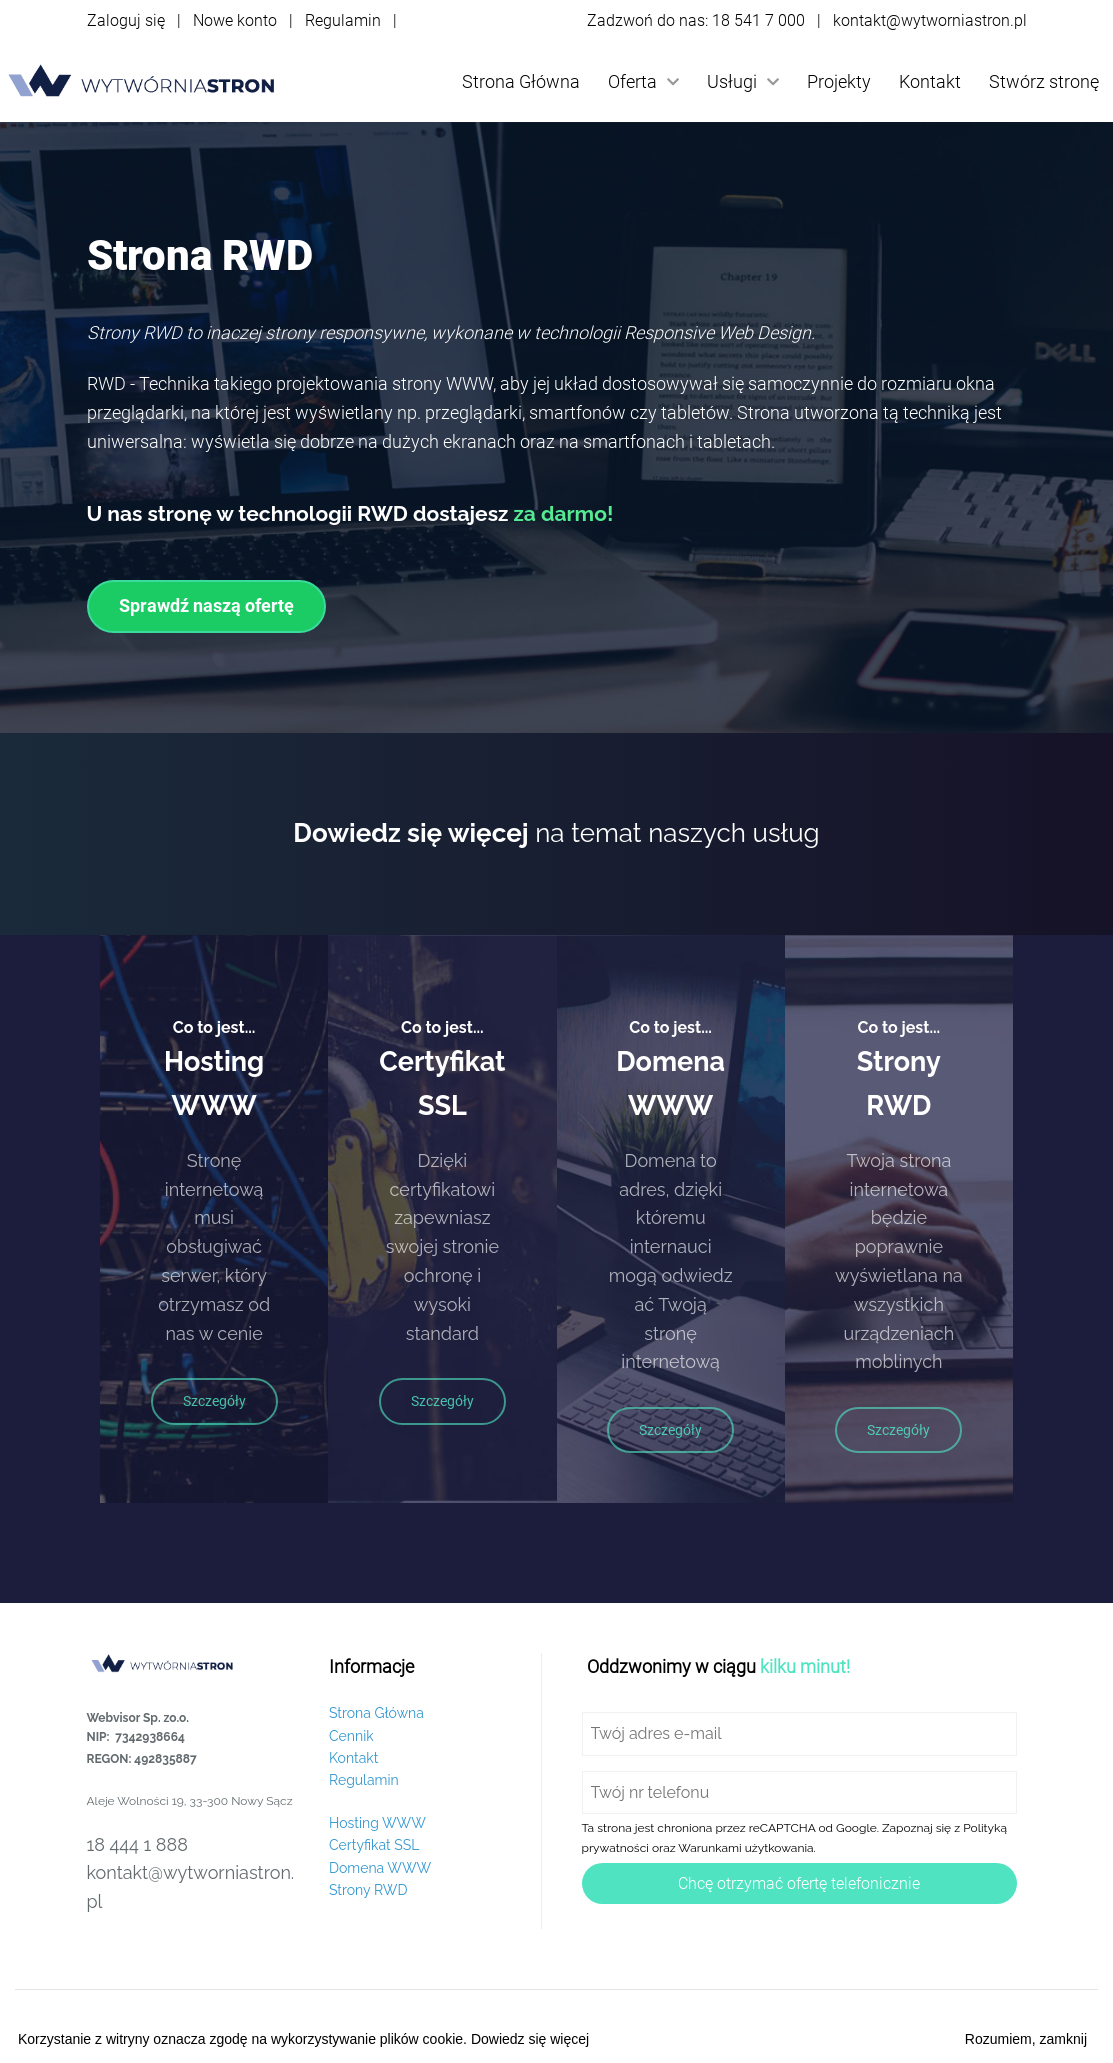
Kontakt (930, 81)
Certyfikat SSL (374, 1845)
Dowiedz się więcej (530, 2039)
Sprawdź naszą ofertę (206, 605)
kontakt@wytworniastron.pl (930, 20)
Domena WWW (380, 1868)
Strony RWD (368, 1890)
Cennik (351, 1736)
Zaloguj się (126, 20)
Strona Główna (521, 81)
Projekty (839, 81)
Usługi (743, 81)
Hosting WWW (377, 1823)
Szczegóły (214, 1401)
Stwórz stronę (1044, 81)
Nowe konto (235, 20)
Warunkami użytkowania (745, 1848)
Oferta (643, 81)
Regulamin (343, 20)
